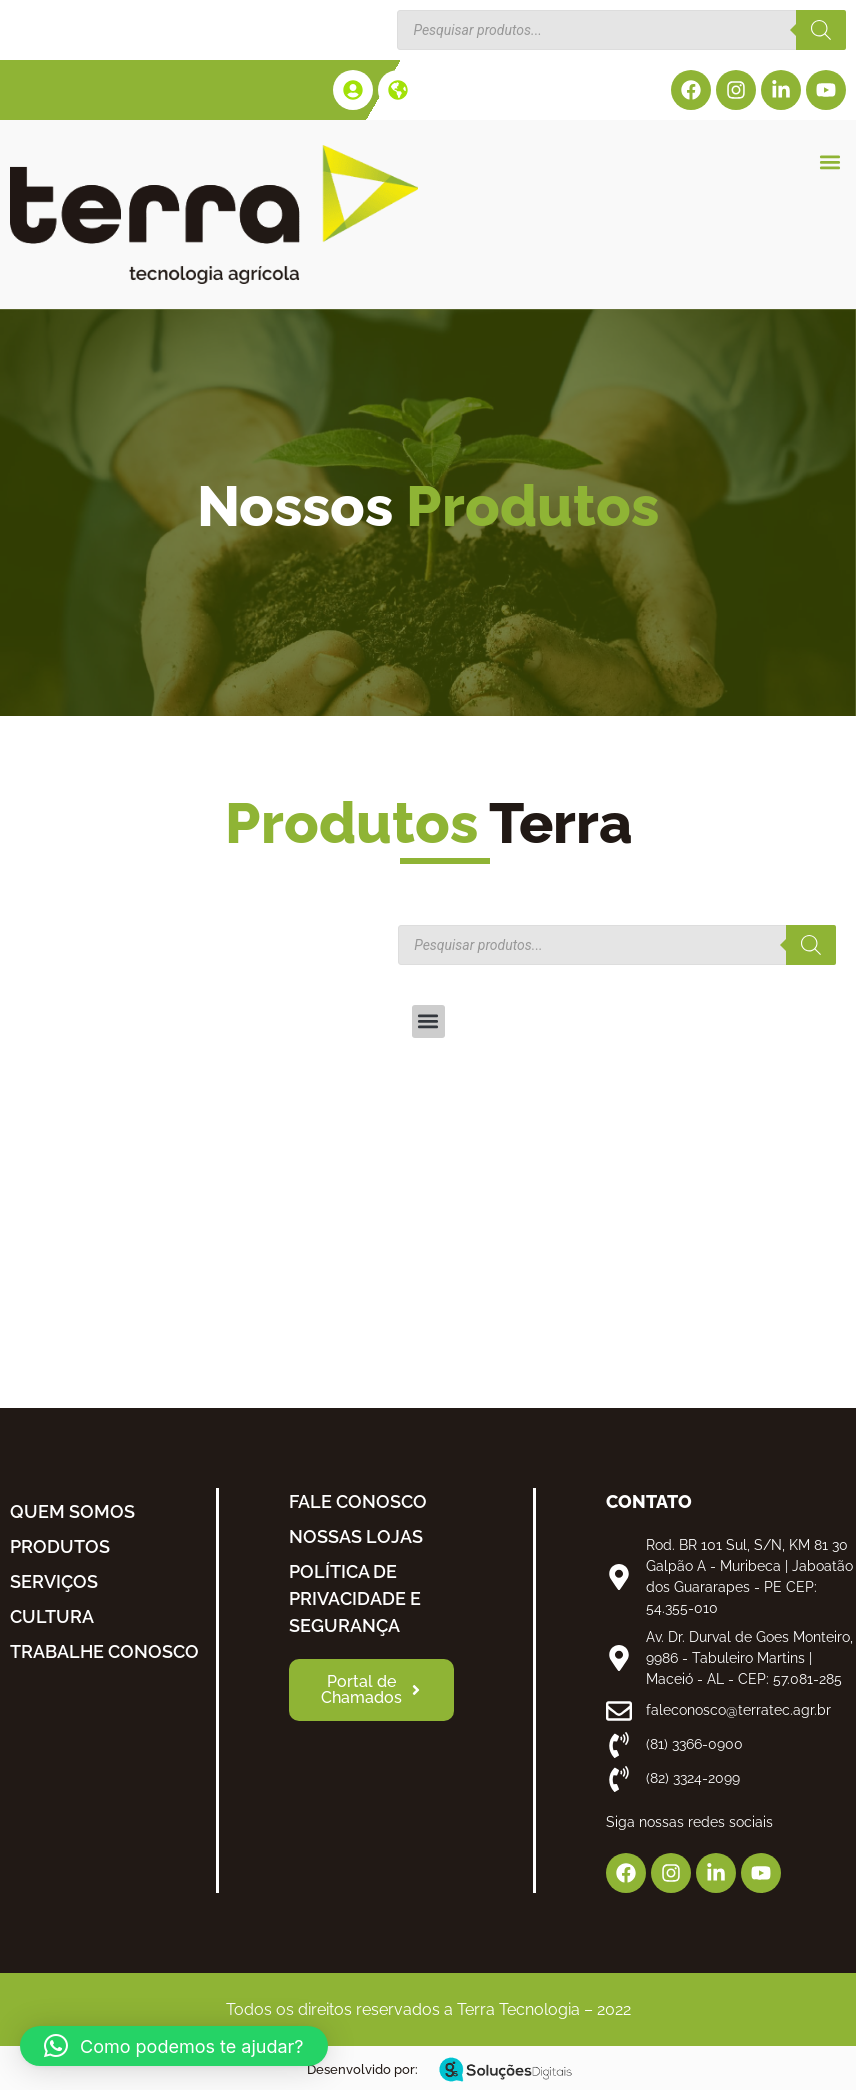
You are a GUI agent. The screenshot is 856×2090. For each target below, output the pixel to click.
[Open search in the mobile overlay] (621, 30)
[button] (829, 161)
